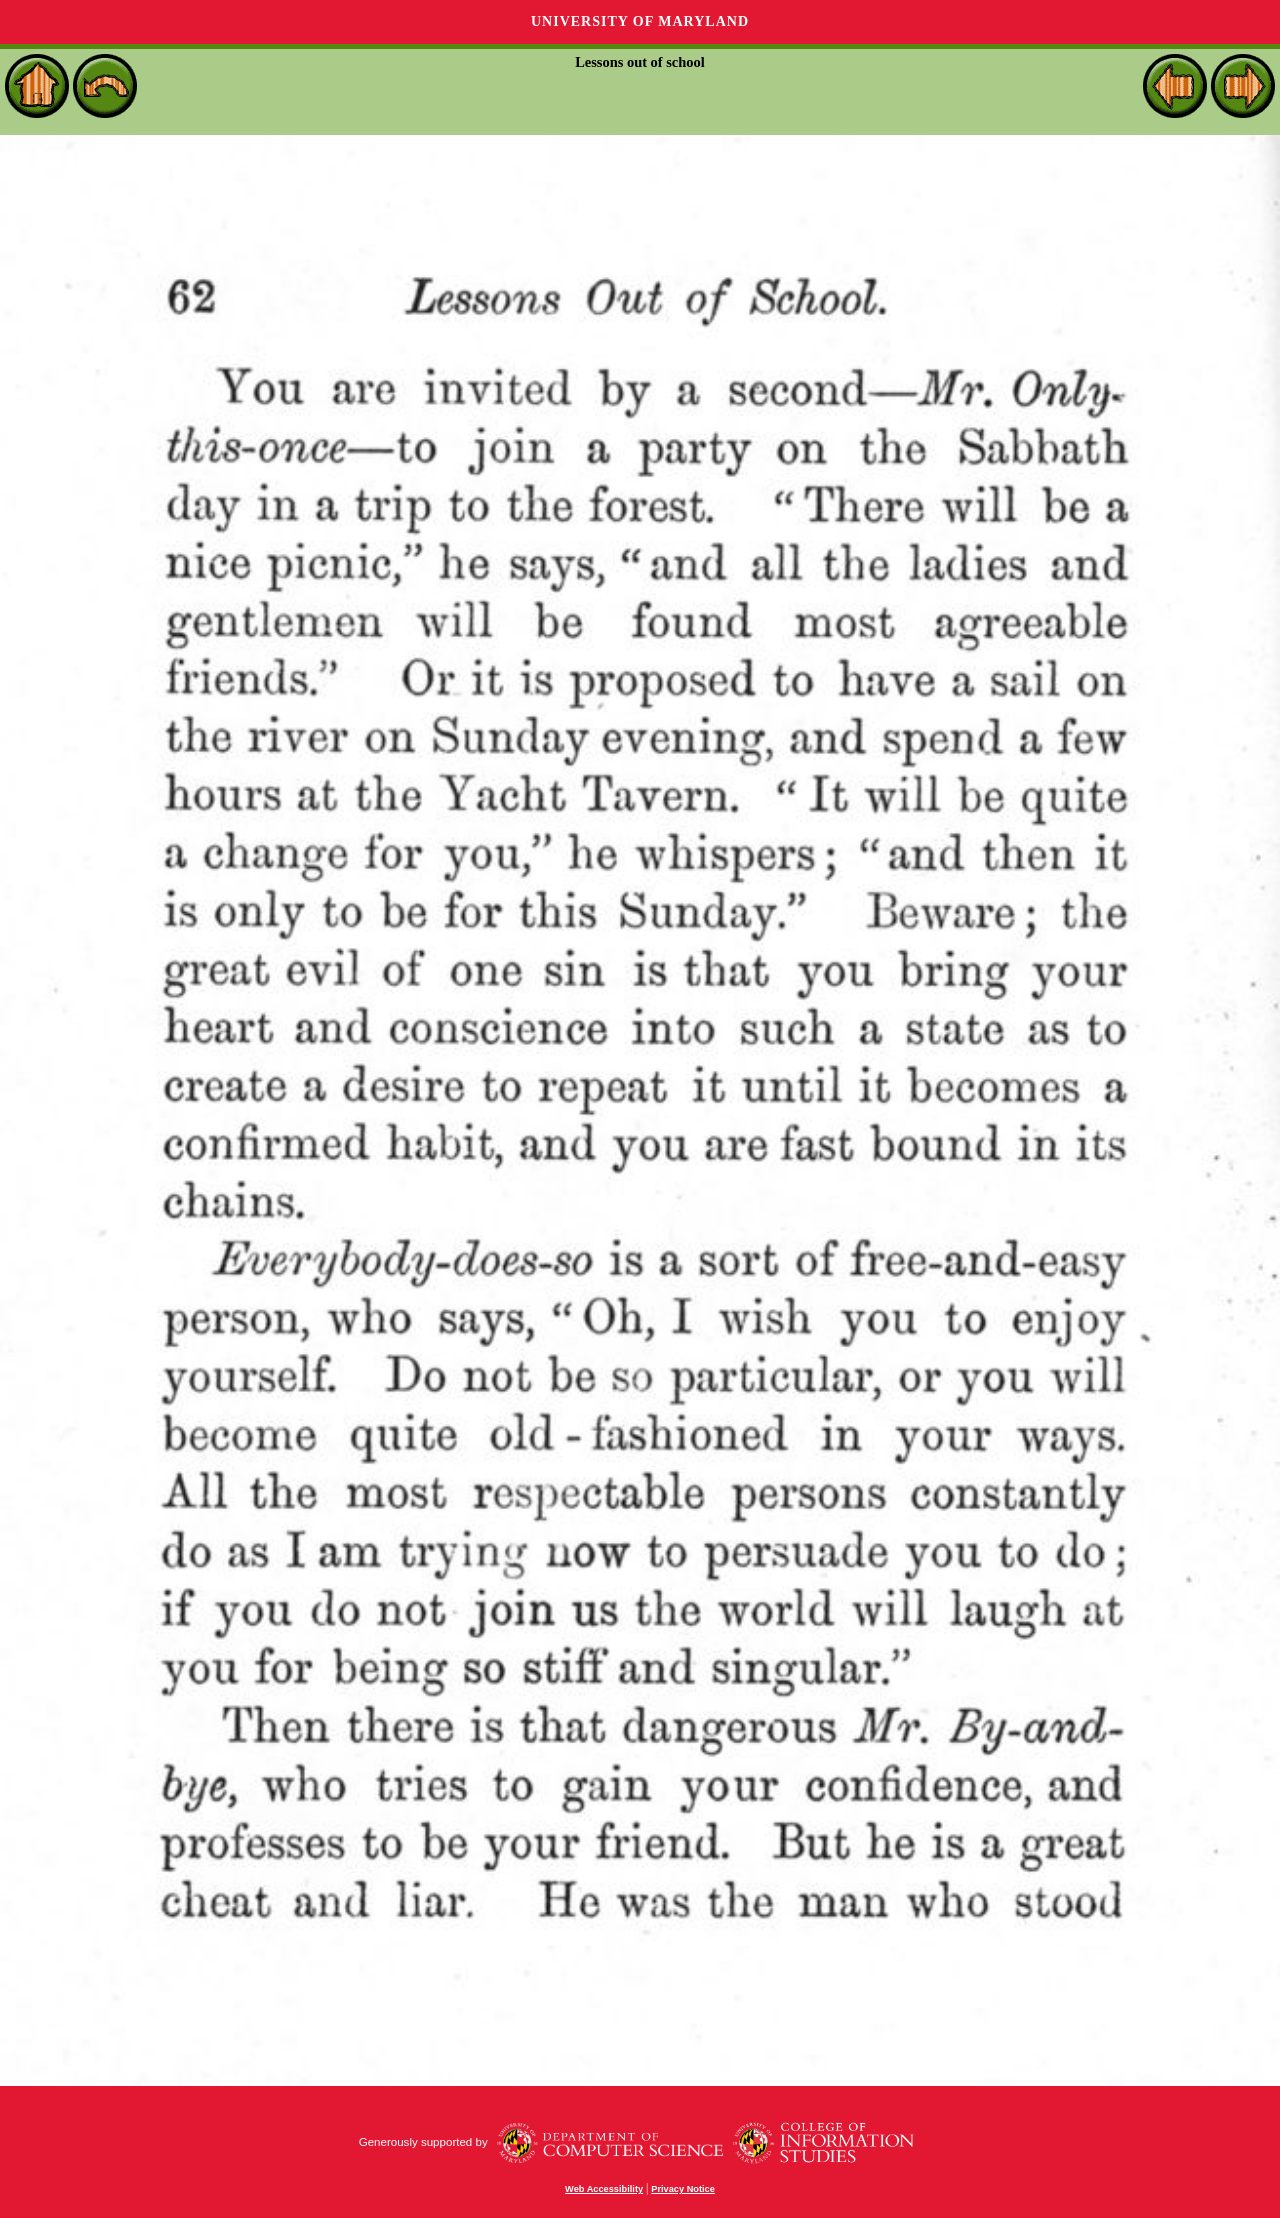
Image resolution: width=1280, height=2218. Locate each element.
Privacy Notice (683, 2189)
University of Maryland (640, 21)
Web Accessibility (604, 2189)
